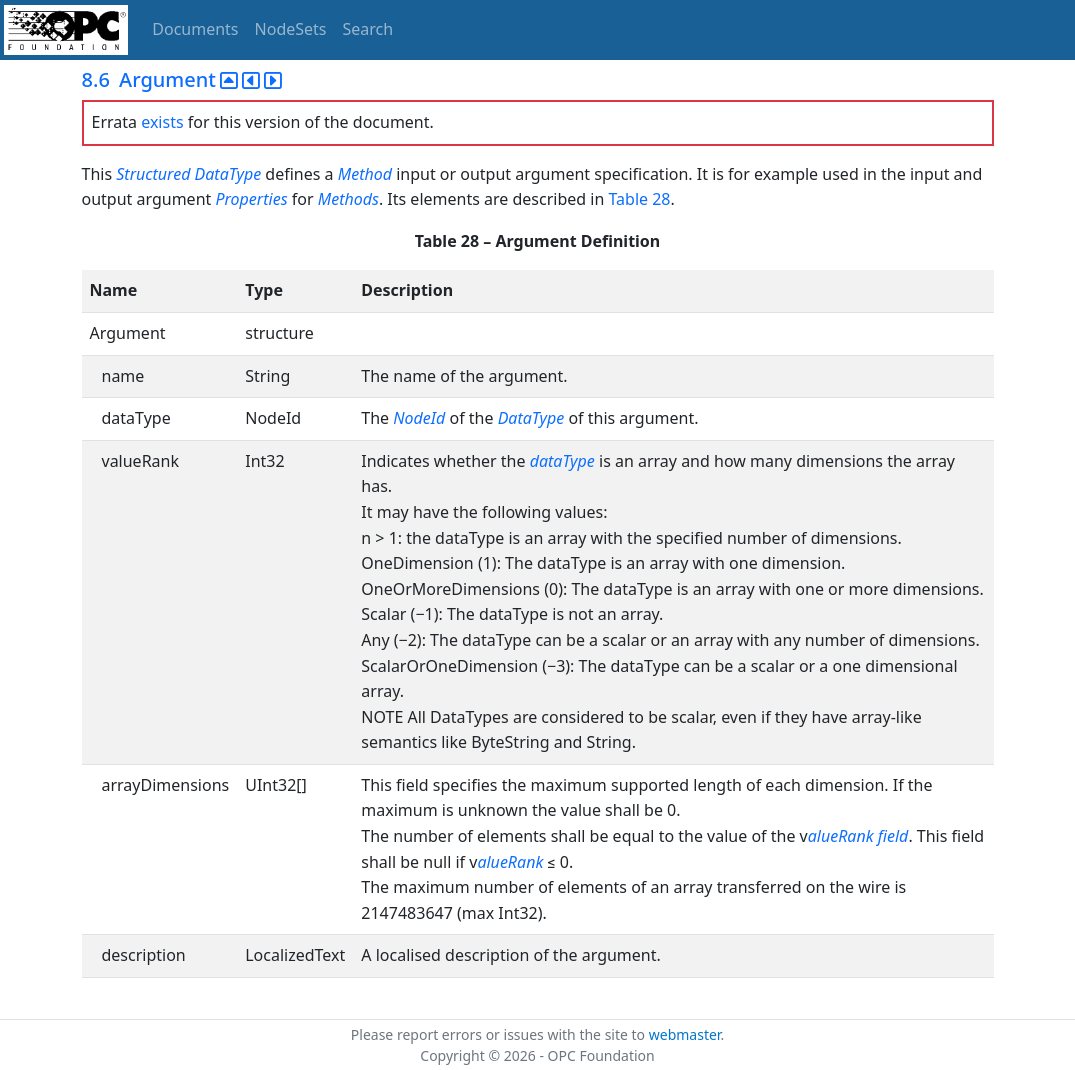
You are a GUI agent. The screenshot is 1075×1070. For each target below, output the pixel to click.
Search (368, 29)
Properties (251, 199)
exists (162, 122)
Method (365, 174)
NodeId (419, 418)
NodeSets (291, 29)
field (893, 836)
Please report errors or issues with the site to (500, 1034)
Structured (153, 174)
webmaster (685, 1034)
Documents (195, 29)
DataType (228, 174)
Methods (348, 199)
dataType (562, 461)
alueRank (841, 836)
